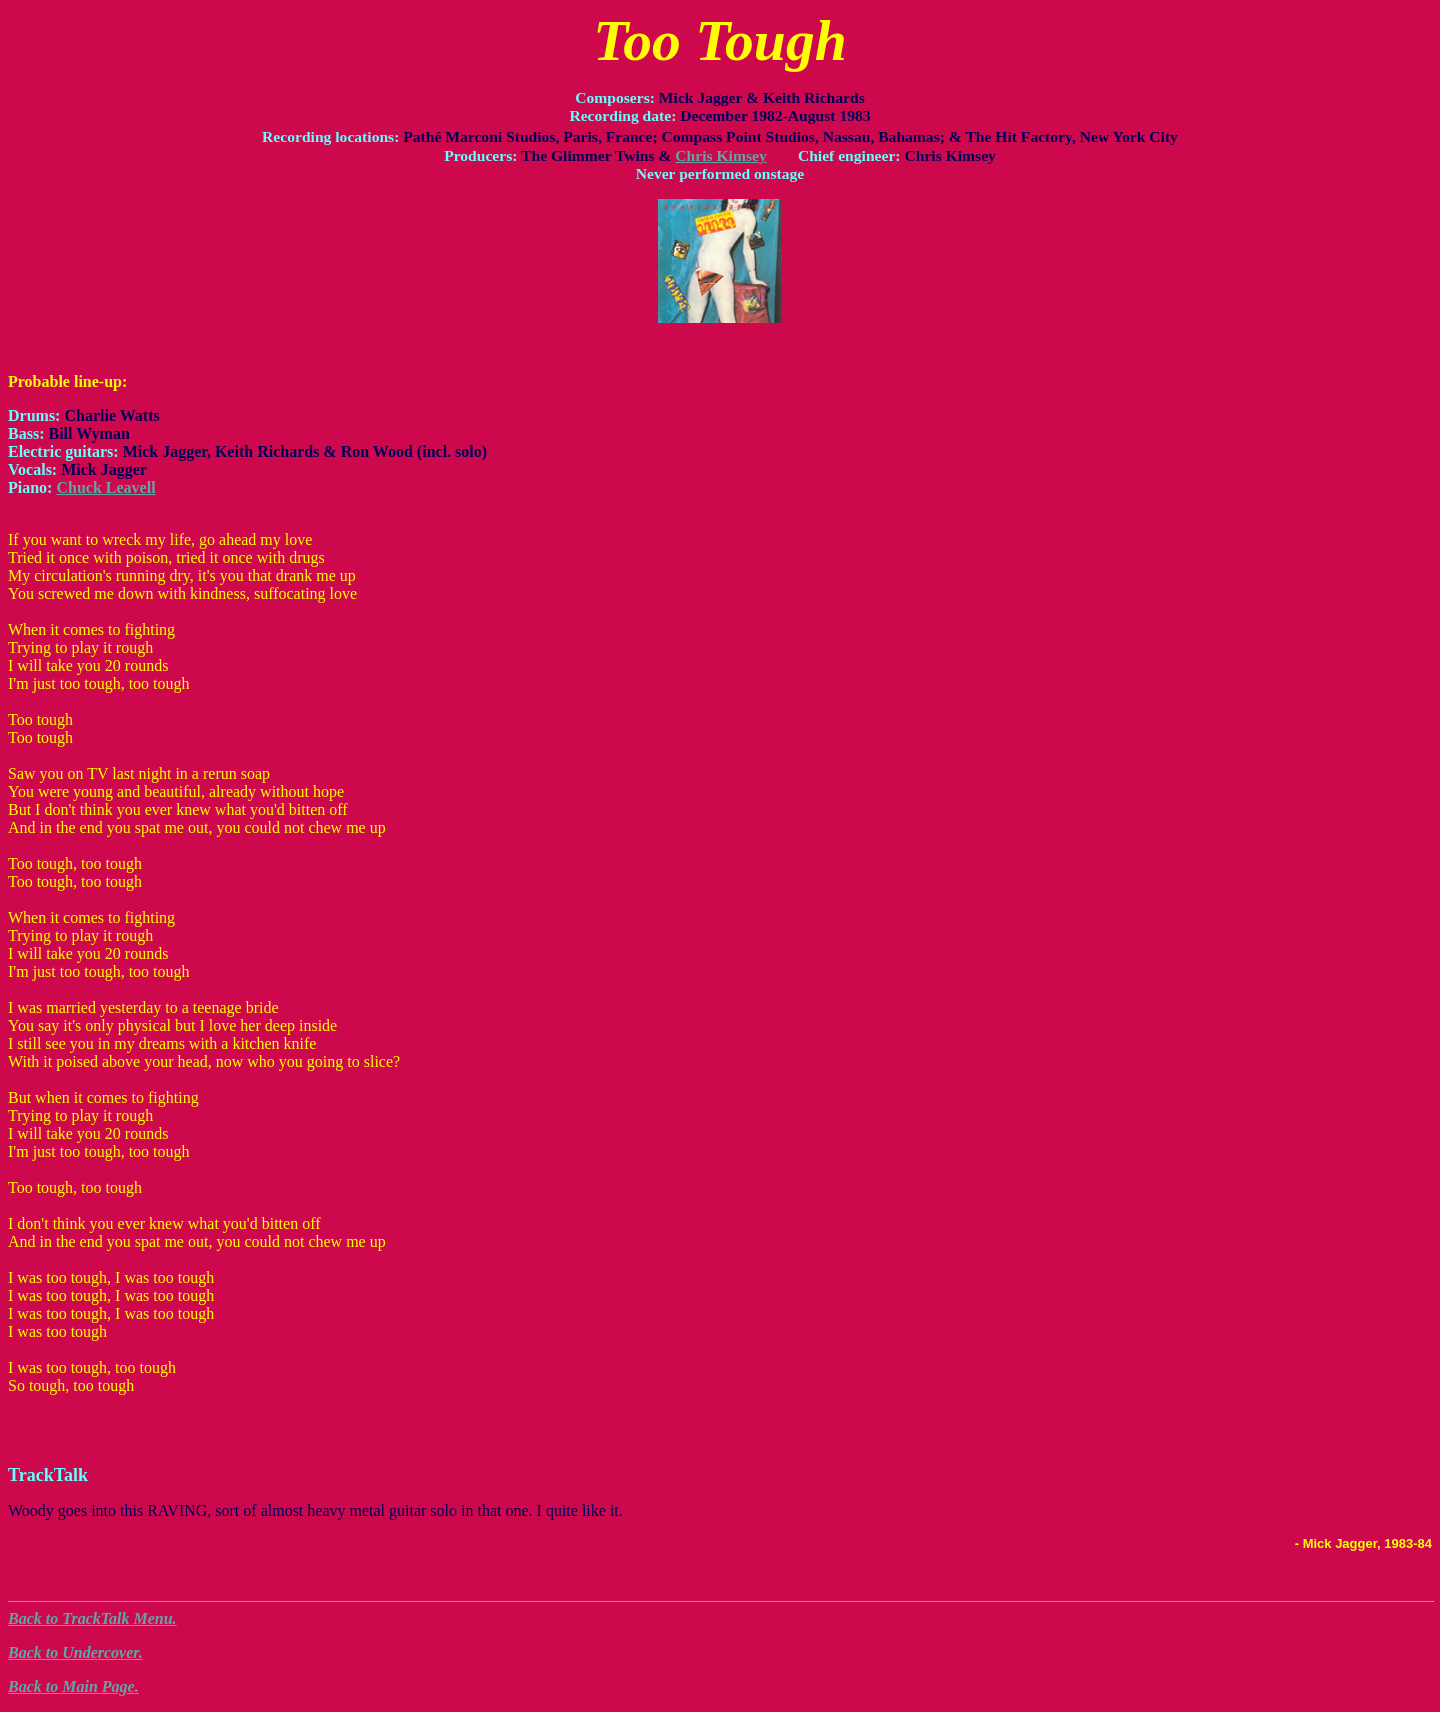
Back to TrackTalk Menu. (92, 1618)
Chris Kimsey (720, 155)
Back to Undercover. (75, 1652)
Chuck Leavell (105, 487)
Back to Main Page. (73, 1686)
